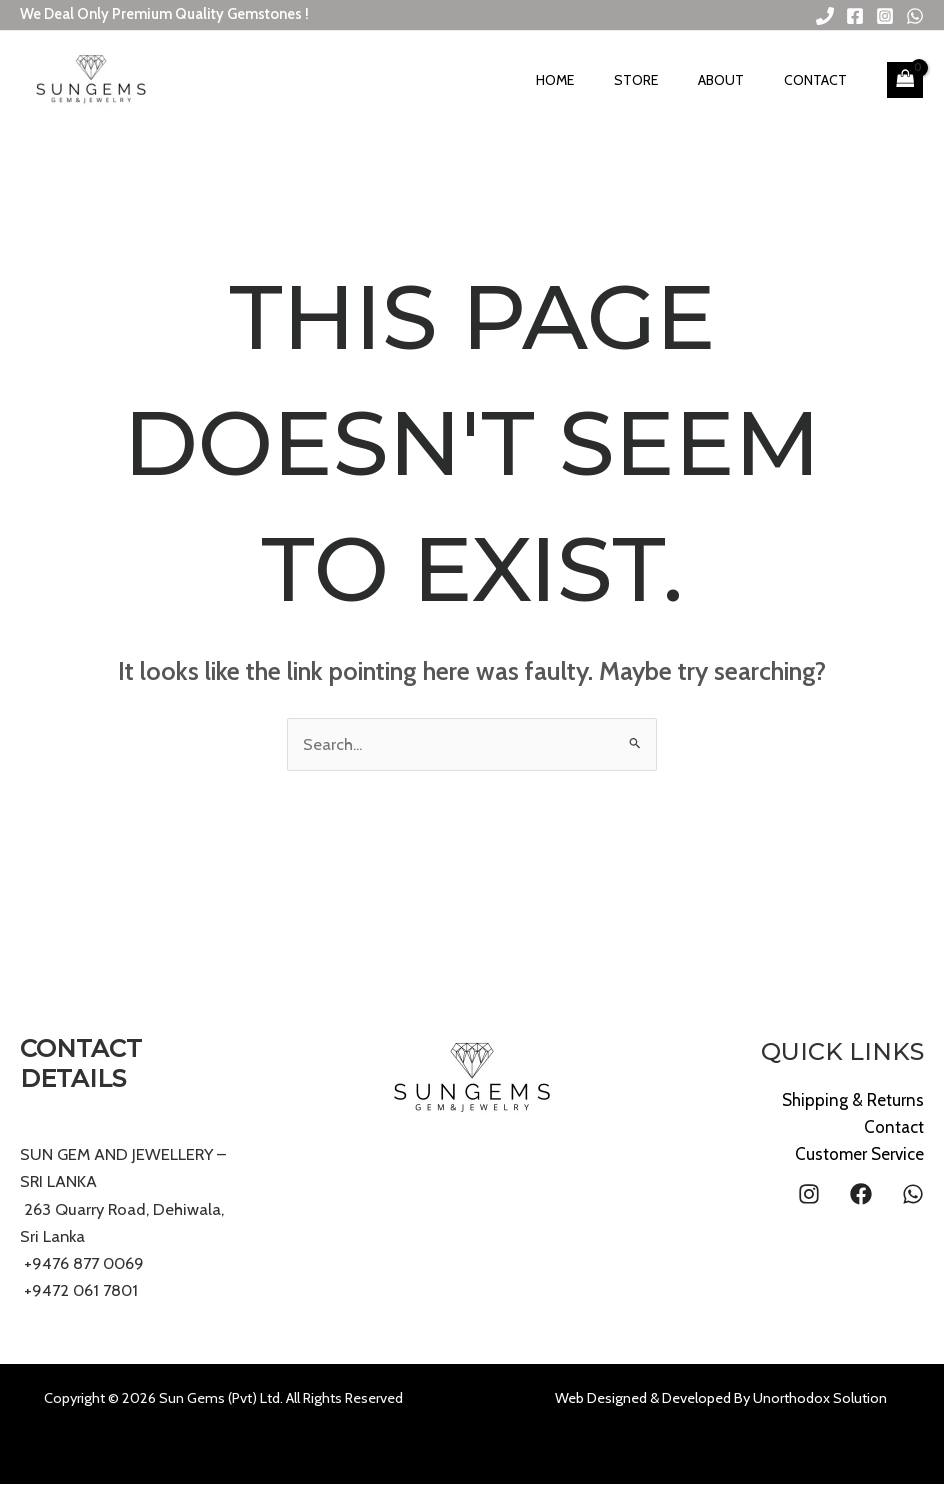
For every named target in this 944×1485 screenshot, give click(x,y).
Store (671, 80)
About (742, 80)
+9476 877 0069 (85, 1264)
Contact (822, 80)
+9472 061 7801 (83, 1291)
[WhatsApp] (915, 16)
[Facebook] (855, 16)
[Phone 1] (825, 16)
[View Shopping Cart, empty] (905, 80)
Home (604, 80)
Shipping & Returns (853, 1100)
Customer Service (859, 1155)
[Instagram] (885, 16)
